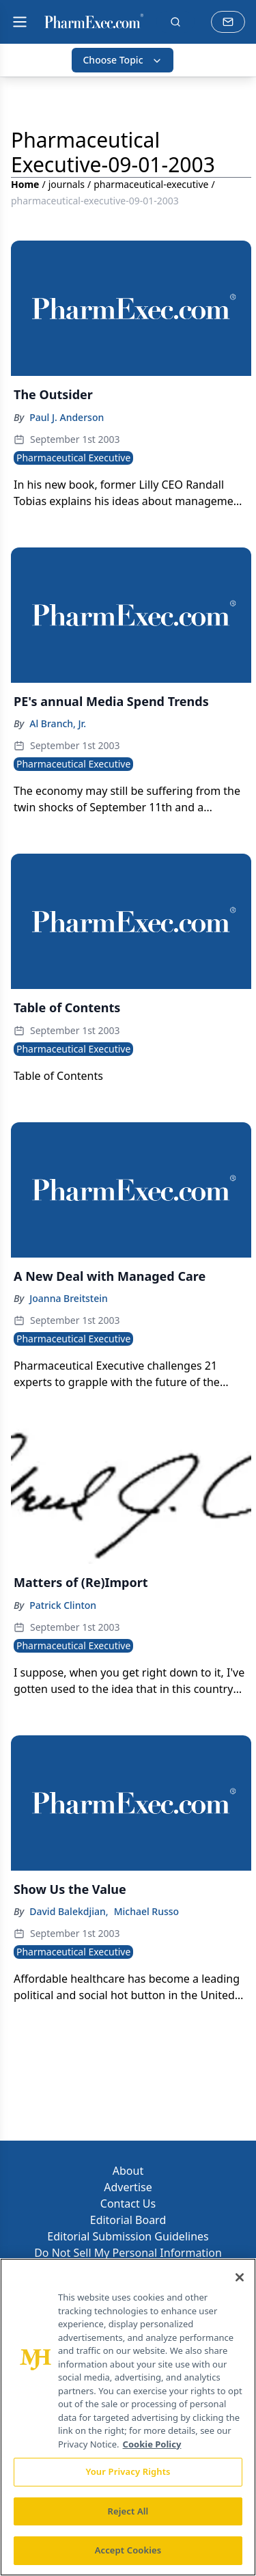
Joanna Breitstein (68, 1298)
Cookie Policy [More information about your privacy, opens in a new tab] (152, 2444)
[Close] (240, 2277)
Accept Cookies (128, 2550)
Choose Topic (122, 59)
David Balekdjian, (68, 1911)
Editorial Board (128, 2219)
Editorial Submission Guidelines (127, 2236)
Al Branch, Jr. (57, 723)
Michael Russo (147, 1911)
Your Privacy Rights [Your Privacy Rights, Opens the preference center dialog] (127, 2471)
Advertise (128, 2187)
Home (25, 184)
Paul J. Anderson (66, 417)
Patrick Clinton (62, 1605)
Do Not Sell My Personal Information (128, 2252)
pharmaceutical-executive (151, 184)
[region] (128, 2417)
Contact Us (128, 2203)
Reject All (128, 2511)
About (128, 2170)
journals (66, 184)
